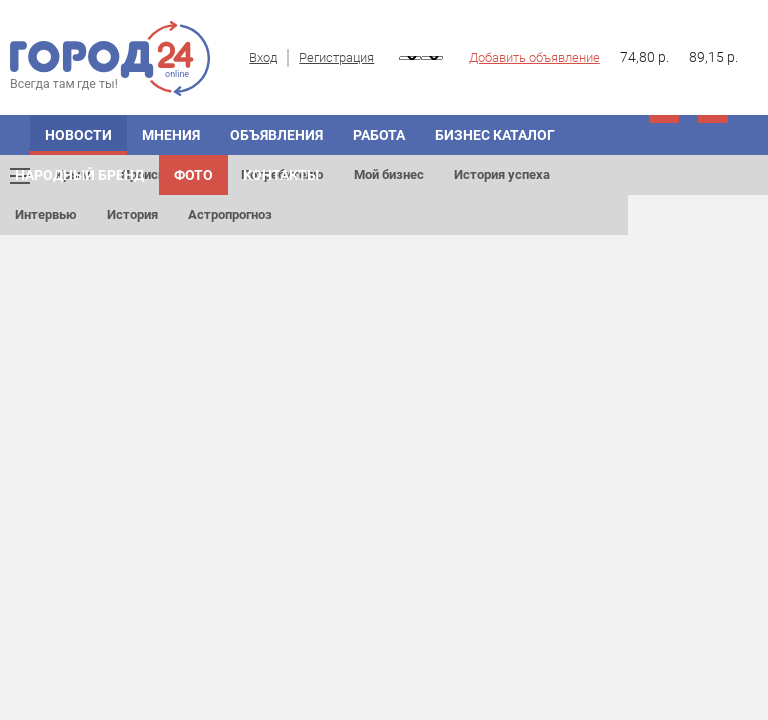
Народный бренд (79, 175)
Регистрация (336, 57)
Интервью (46, 214)
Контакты (281, 175)
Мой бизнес (389, 174)
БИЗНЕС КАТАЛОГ (495, 135)
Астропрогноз (230, 214)
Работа (379, 135)
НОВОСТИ (78, 135)
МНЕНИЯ (171, 135)
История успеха (502, 174)
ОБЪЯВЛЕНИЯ (276, 135)
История (132, 214)
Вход (263, 57)
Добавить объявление (534, 57)
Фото (193, 175)
